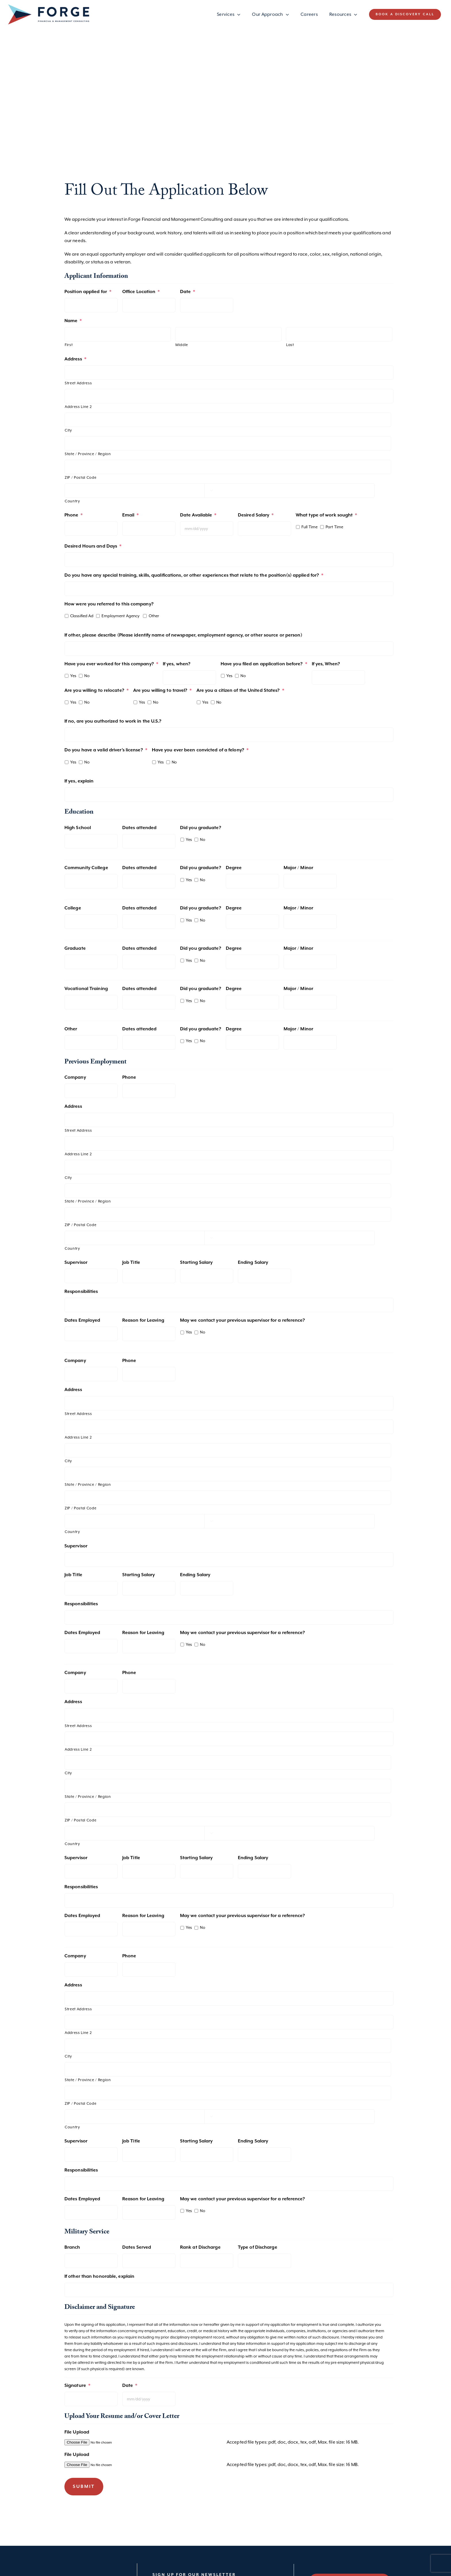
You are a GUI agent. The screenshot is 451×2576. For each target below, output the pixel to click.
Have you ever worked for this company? (111, 664)
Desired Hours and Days (92, 546)
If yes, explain (79, 781)
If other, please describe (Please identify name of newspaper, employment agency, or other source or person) (183, 635)
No (86, 675)
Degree (234, 868)
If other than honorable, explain (99, 2276)
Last (290, 345)
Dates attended (139, 828)
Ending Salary (253, 1262)
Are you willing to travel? (162, 690)
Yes (73, 675)
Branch (72, 2247)
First (68, 345)
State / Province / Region (88, 454)
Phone (73, 515)
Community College (86, 868)
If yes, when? (176, 664)
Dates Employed (82, 1320)
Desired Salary (256, 515)
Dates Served (136, 2247)
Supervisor (75, 1262)
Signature (77, 2385)
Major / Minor (298, 868)
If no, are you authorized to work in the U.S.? (113, 721)
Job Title (131, 1262)
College (72, 908)
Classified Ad (81, 615)
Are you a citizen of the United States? (240, 690)
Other (154, 615)
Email (130, 515)
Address (75, 359)
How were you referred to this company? (109, 604)
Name (73, 321)
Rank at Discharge (200, 2247)
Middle (181, 345)
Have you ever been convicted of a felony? (200, 750)
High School (77, 828)
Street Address (78, 383)
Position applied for (87, 292)
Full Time (309, 527)
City (68, 430)
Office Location (141, 292)
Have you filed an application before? (264, 664)
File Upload (76, 2432)
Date (187, 292)
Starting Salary (196, 1262)
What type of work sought (326, 515)
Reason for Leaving (143, 1320)
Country (72, 501)
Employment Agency (120, 615)
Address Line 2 (78, 406)
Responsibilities (81, 1291)
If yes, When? (326, 664)
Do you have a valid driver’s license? (105, 750)
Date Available (198, 515)
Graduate (75, 948)
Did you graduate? (200, 828)
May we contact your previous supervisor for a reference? (242, 1320)
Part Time (334, 527)
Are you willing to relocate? (96, 690)
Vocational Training (86, 988)
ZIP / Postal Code (80, 477)
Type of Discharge (257, 2247)
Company (75, 1077)
